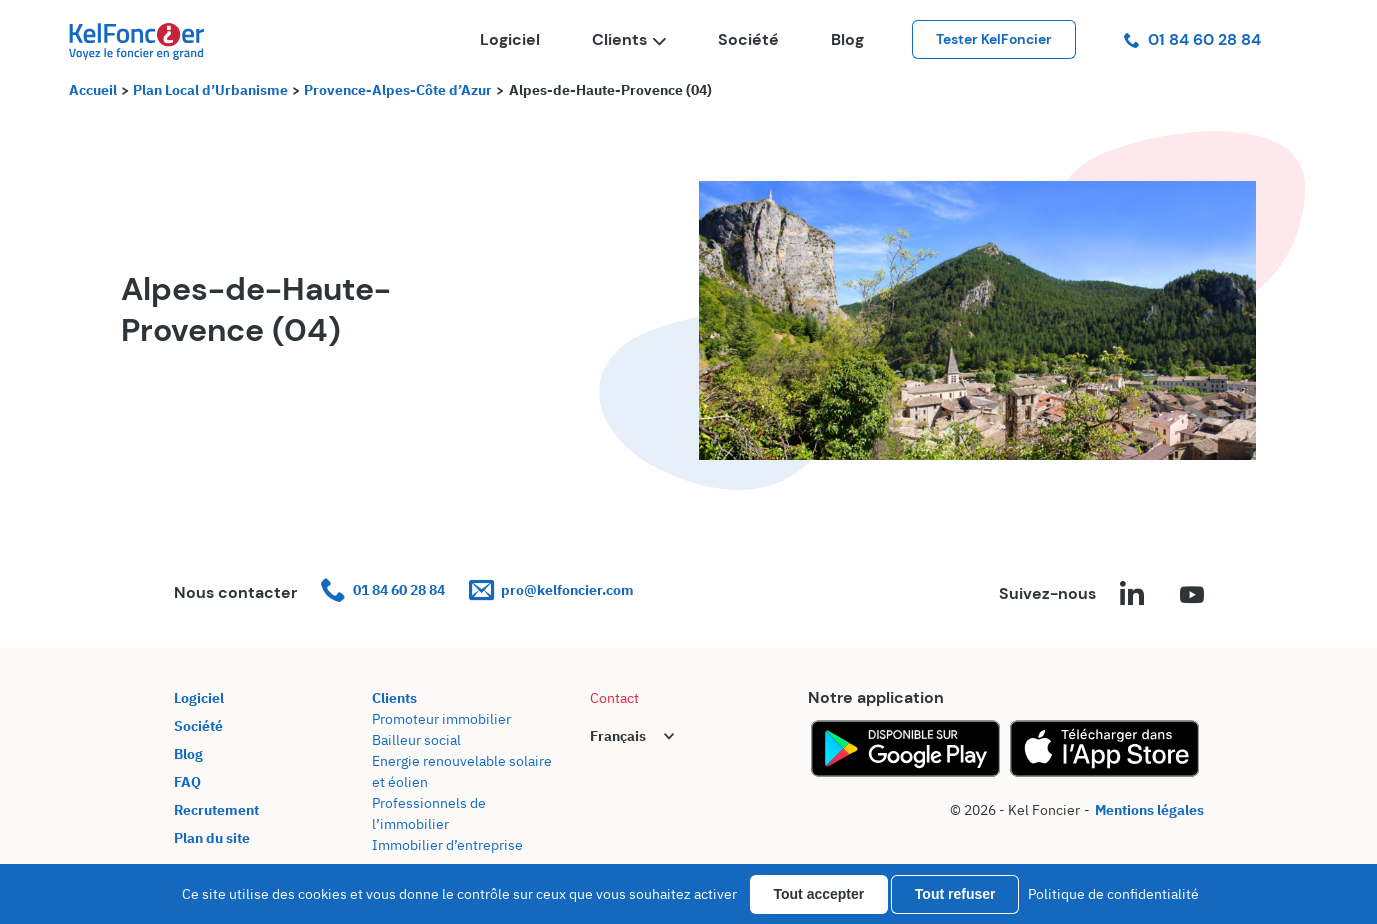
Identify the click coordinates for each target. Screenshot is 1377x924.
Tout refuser (955, 894)
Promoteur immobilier (441, 719)
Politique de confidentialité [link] (1113, 894)
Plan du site (212, 838)
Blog (847, 39)
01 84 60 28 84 (1192, 39)
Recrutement (216, 810)
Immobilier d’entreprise (447, 845)
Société (748, 39)
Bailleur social (416, 740)
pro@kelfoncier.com (551, 590)
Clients (629, 39)
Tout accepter (819, 894)
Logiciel (510, 39)
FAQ (187, 782)
